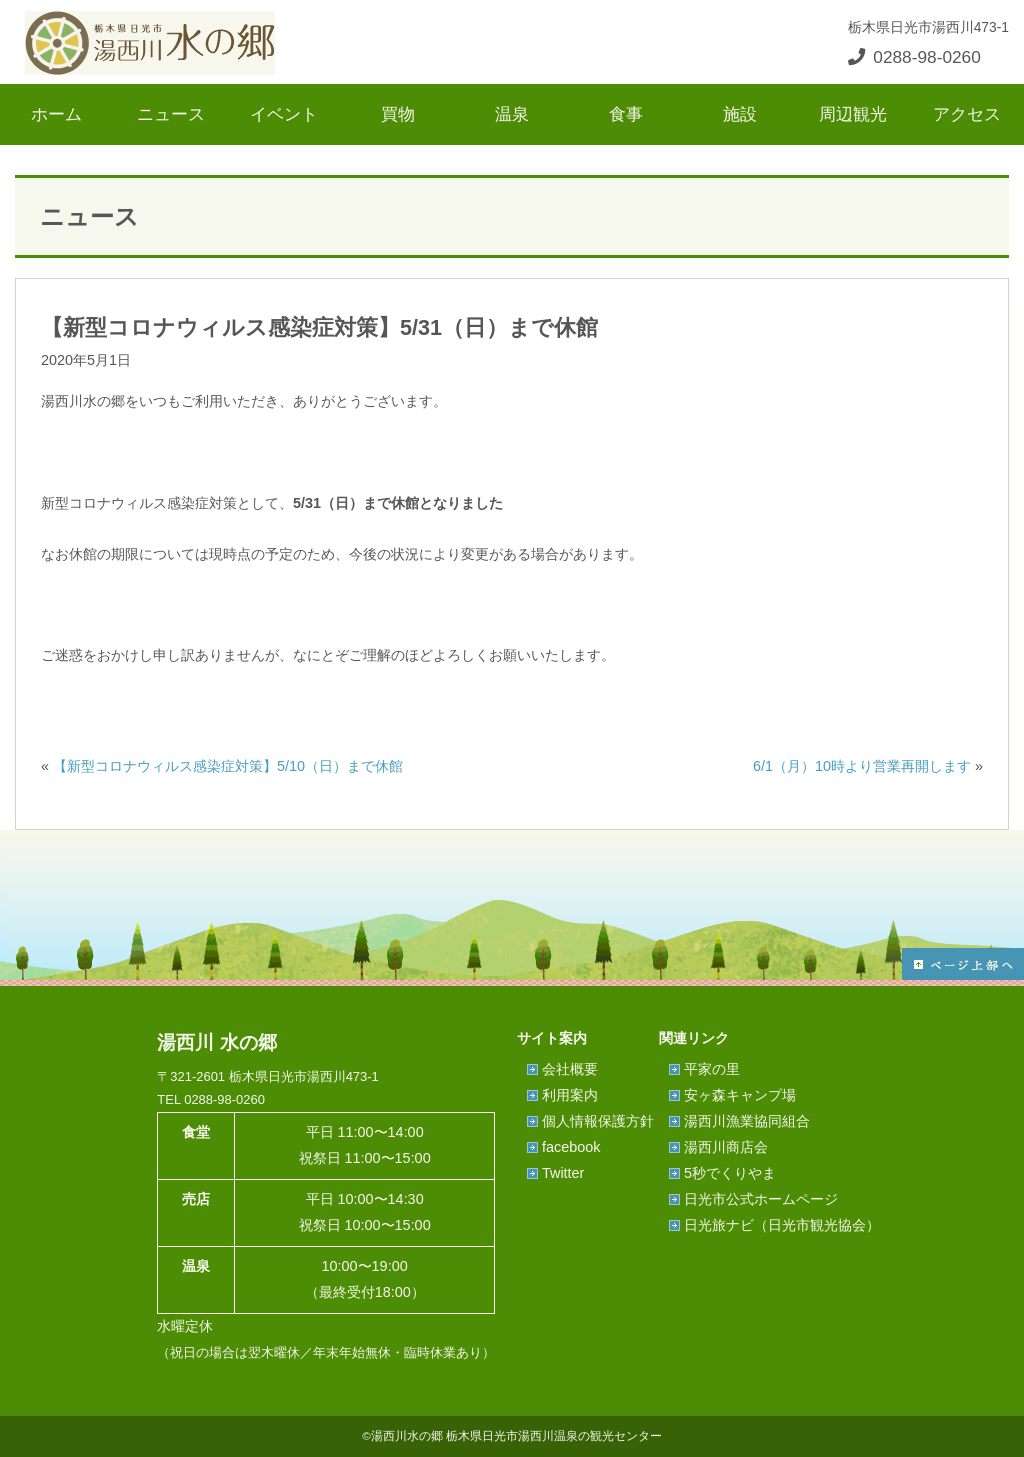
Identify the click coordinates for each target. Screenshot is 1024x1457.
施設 (740, 114)
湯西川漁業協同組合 (747, 1121)
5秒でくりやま (730, 1173)
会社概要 (570, 1069)
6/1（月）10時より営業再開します (862, 766)
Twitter (563, 1173)
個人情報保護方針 (598, 1121)
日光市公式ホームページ (761, 1199)
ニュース (171, 114)
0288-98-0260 (914, 57)
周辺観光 (853, 114)
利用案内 (570, 1095)
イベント (284, 114)
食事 (626, 114)
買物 (398, 114)
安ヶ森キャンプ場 (740, 1095)
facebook (571, 1147)
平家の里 (712, 1069)
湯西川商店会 (726, 1147)
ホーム (56, 114)
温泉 (512, 114)
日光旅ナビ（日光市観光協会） (782, 1225)
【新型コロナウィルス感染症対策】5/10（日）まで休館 (228, 766)
